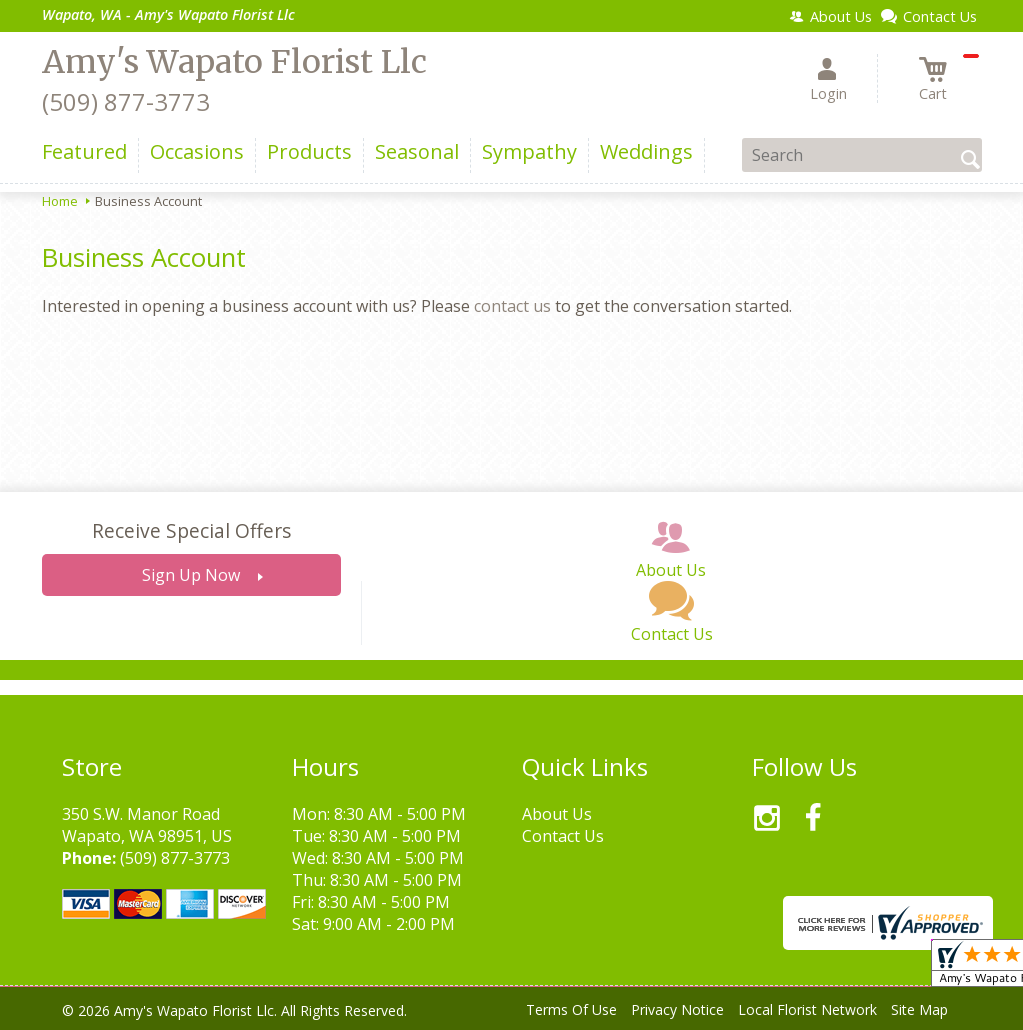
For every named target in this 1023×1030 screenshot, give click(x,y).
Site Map (919, 1009)
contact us (512, 306)
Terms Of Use (571, 1009)
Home (60, 201)
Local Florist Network (807, 1009)
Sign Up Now (191, 575)
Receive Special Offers (191, 530)
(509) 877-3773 (126, 101)
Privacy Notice (677, 1009)
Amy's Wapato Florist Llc (234, 62)
